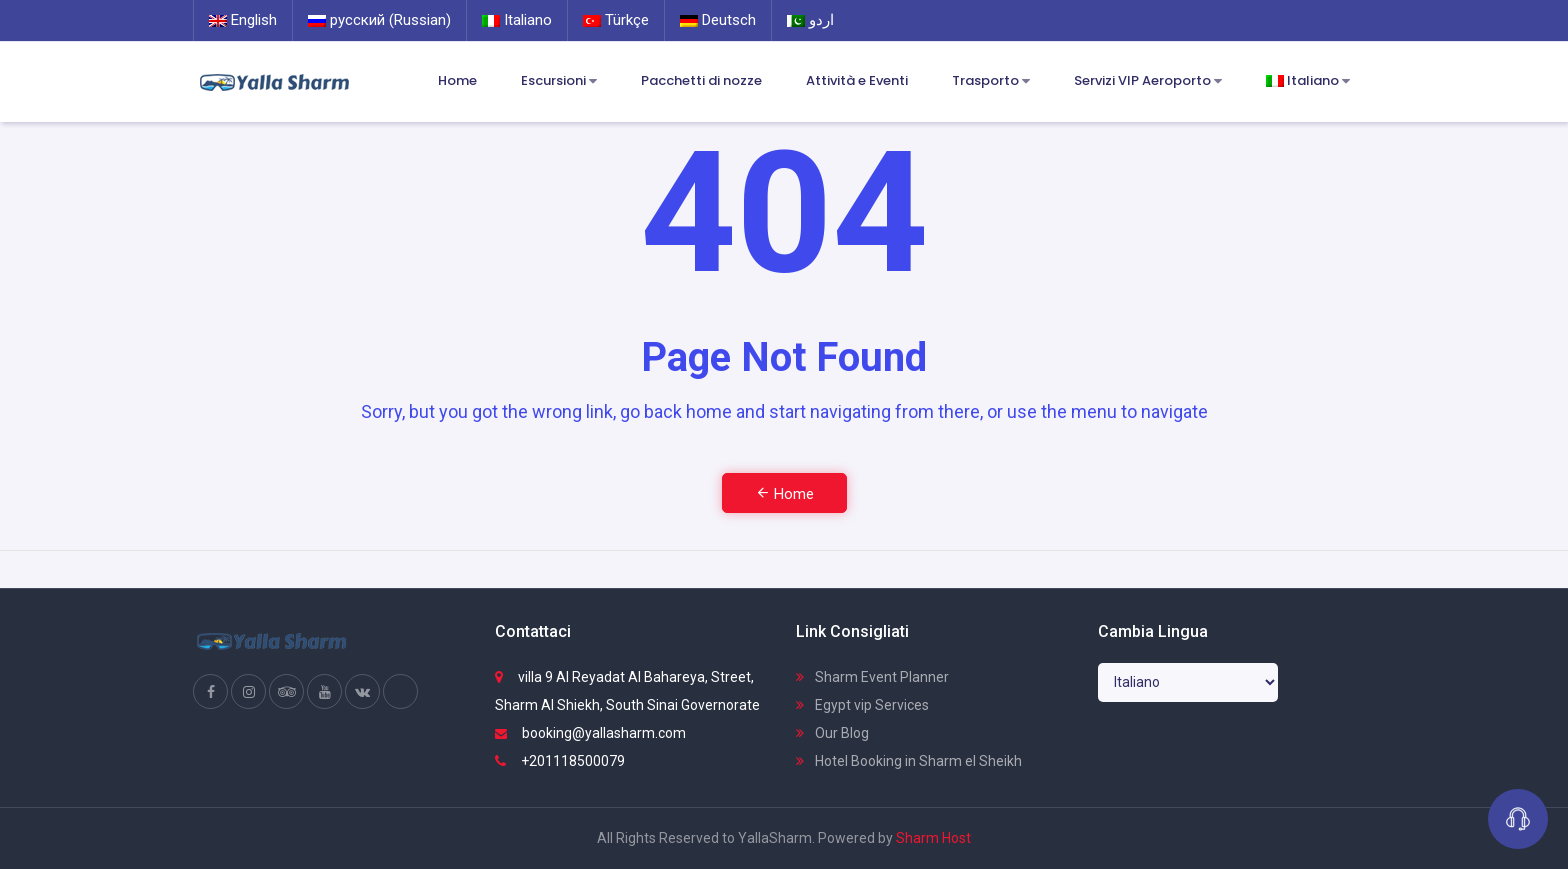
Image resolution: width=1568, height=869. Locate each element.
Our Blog (832, 733)
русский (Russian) (379, 20)
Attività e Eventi (857, 80)
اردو (810, 20)
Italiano (517, 20)
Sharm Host (933, 838)
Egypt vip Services (862, 705)
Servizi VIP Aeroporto (1148, 81)
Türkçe (616, 20)
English (243, 20)
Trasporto (991, 81)
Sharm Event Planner (872, 677)
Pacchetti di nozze (701, 80)
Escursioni (559, 81)
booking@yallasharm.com (590, 733)
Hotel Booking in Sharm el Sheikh (909, 761)
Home (457, 80)
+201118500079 (560, 761)
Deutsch (718, 20)
